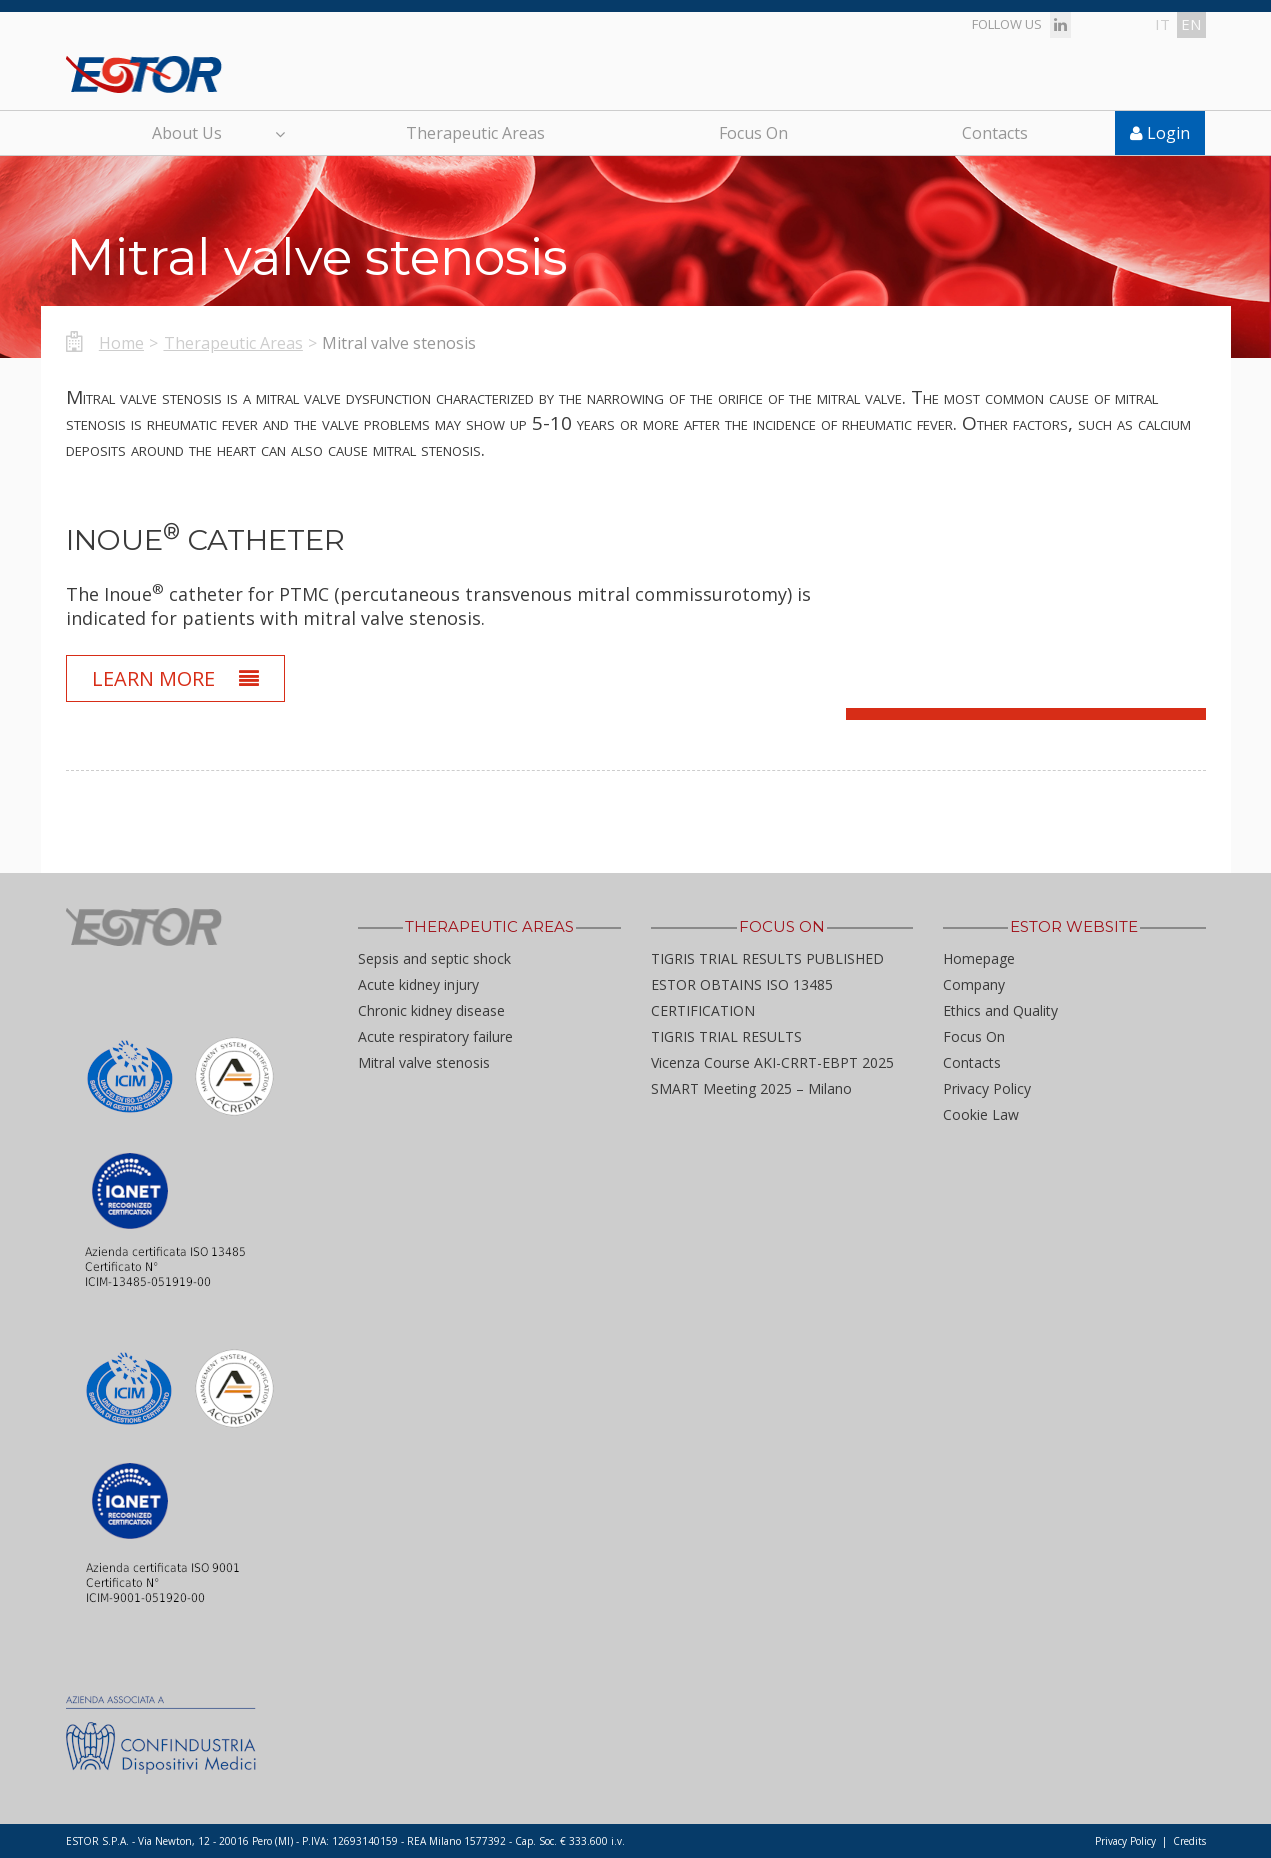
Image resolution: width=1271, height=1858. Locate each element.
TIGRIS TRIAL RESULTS (726, 1036)
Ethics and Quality (1000, 1010)
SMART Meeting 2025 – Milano (751, 1088)
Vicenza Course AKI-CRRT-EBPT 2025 (772, 1062)
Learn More (176, 678)
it (1162, 24)
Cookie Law (981, 1114)
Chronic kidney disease (431, 1010)
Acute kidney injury (418, 984)
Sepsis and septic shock (434, 958)
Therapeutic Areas (475, 133)
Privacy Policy (987, 1088)
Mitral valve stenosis (424, 1062)
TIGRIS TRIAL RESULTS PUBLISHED (767, 958)
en (1191, 24)
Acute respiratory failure (435, 1036)
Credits (1189, 1841)
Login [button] (1160, 133)
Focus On (753, 133)
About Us (218, 133)
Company (974, 984)
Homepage (979, 958)
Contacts (995, 133)
